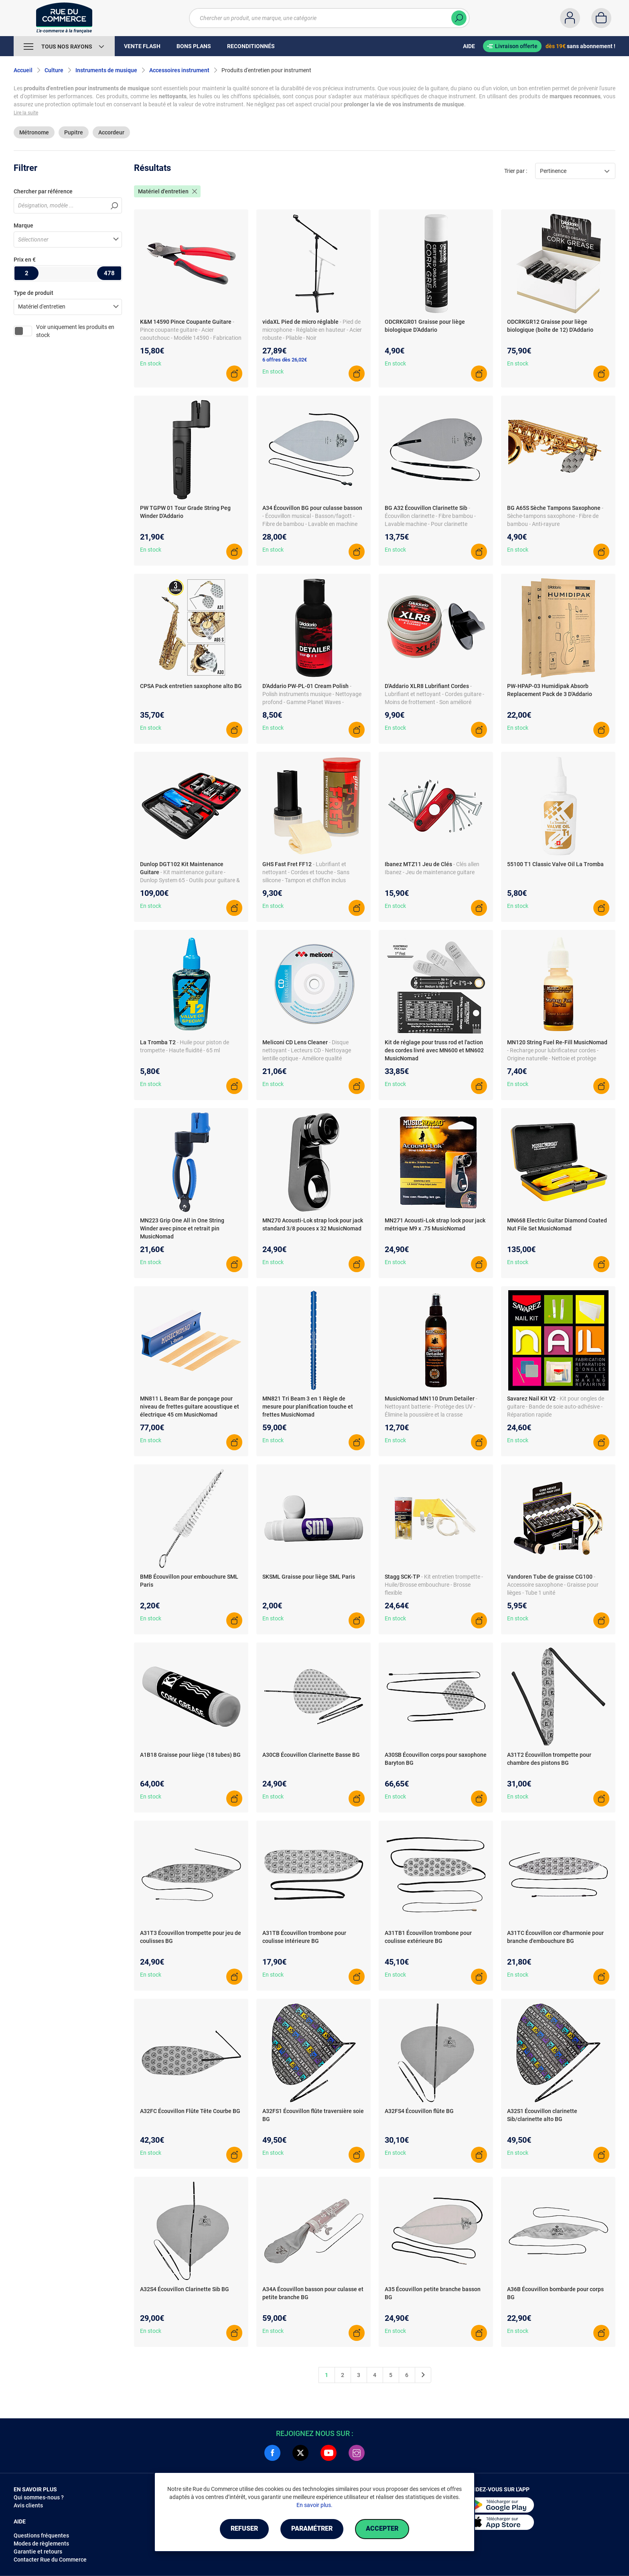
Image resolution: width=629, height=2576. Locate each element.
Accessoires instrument (179, 70)
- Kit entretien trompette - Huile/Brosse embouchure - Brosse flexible (434, 1584)
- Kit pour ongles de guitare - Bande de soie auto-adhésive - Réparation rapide (555, 1406)
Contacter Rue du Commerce (50, 2559)
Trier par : (515, 171)
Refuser (244, 2529)
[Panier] (601, 18)
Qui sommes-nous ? (39, 2497)
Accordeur (111, 132)
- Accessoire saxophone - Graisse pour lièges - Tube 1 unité (553, 1584)
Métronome (34, 132)
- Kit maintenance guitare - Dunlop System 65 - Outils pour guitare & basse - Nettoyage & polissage (190, 880)
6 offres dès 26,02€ (284, 360)
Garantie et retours (38, 2551)
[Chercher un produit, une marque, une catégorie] (324, 18)
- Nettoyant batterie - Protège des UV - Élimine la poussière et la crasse (431, 1406)
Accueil (23, 70)
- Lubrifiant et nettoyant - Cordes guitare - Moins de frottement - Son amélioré (434, 694)
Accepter (382, 2529)
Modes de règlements (41, 2543)
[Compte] (570, 18)
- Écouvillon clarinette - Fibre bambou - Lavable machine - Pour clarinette (430, 516)
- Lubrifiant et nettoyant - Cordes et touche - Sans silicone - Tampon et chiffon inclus (305, 872)
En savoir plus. (314, 2505)
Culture (54, 70)
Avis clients (28, 2505)
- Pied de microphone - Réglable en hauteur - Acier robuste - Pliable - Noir (312, 330)
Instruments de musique (106, 70)
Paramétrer (312, 2529)
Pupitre (73, 132)
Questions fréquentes (41, 2535)
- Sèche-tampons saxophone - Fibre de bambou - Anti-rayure (555, 516)
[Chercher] (459, 18)
